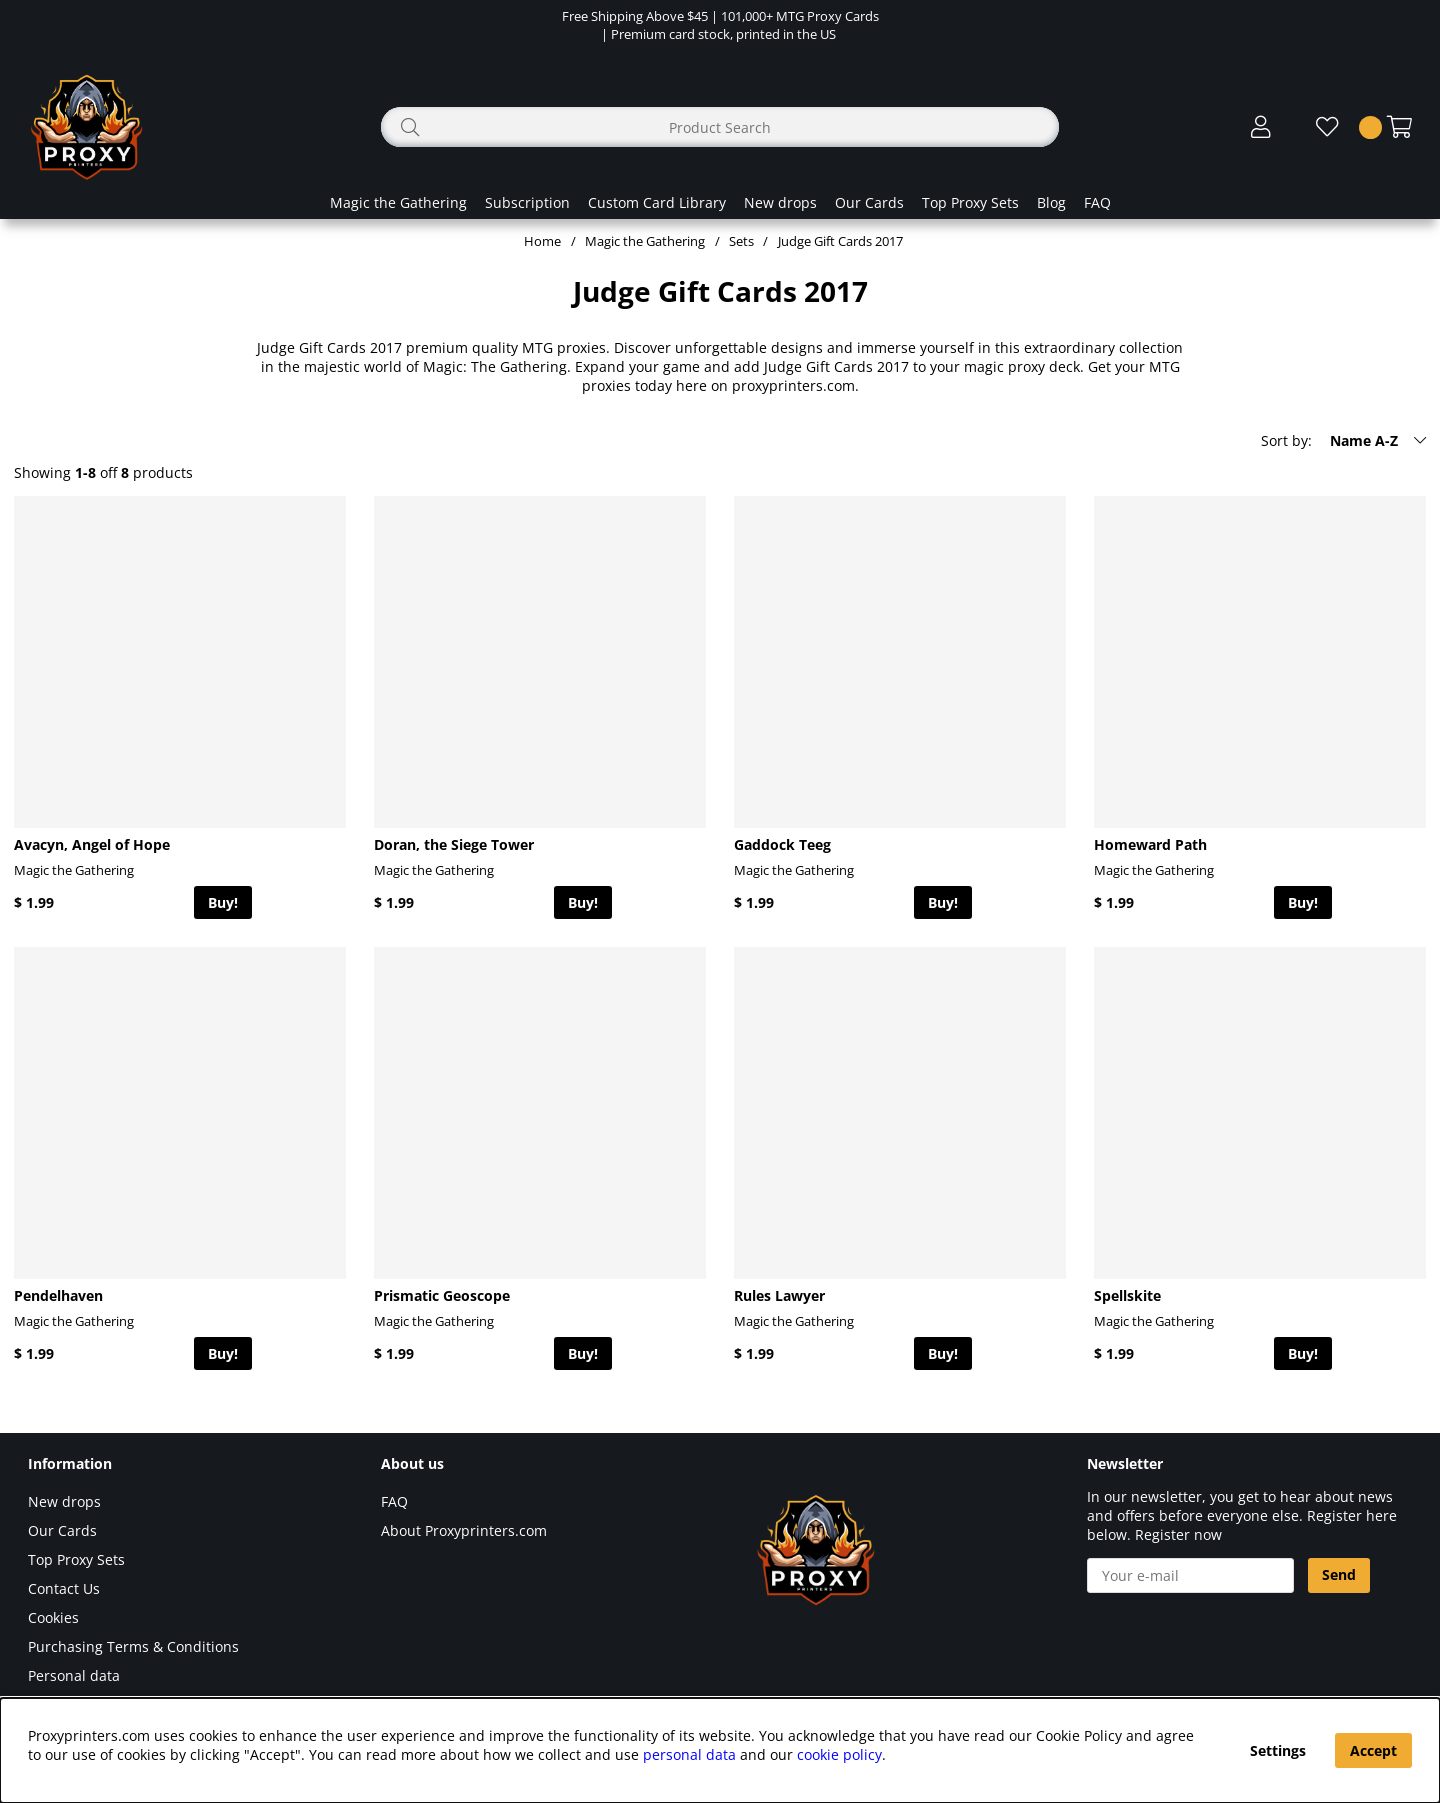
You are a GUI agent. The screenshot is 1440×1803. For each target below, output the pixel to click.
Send (1339, 1574)
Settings (1278, 1750)
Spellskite (1127, 1295)
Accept (1373, 1750)
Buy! (223, 902)
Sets (741, 241)
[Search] (720, 127)
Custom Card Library (657, 202)
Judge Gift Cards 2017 (840, 241)
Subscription (527, 202)
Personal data (74, 1675)
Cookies (53, 1617)
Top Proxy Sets (970, 202)
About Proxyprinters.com (464, 1530)
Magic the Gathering (398, 202)
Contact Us (64, 1588)
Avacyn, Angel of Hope (92, 844)
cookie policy (839, 1754)
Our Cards (869, 202)
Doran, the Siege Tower (454, 844)
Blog (1051, 202)
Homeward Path (1150, 844)
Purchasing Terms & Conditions (133, 1646)
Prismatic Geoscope (442, 1295)
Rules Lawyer (779, 1295)
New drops (780, 202)
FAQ (1097, 202)
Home (542, 241)
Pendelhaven (58, 1295)
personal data (689, 1754)
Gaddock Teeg (782, 844)
